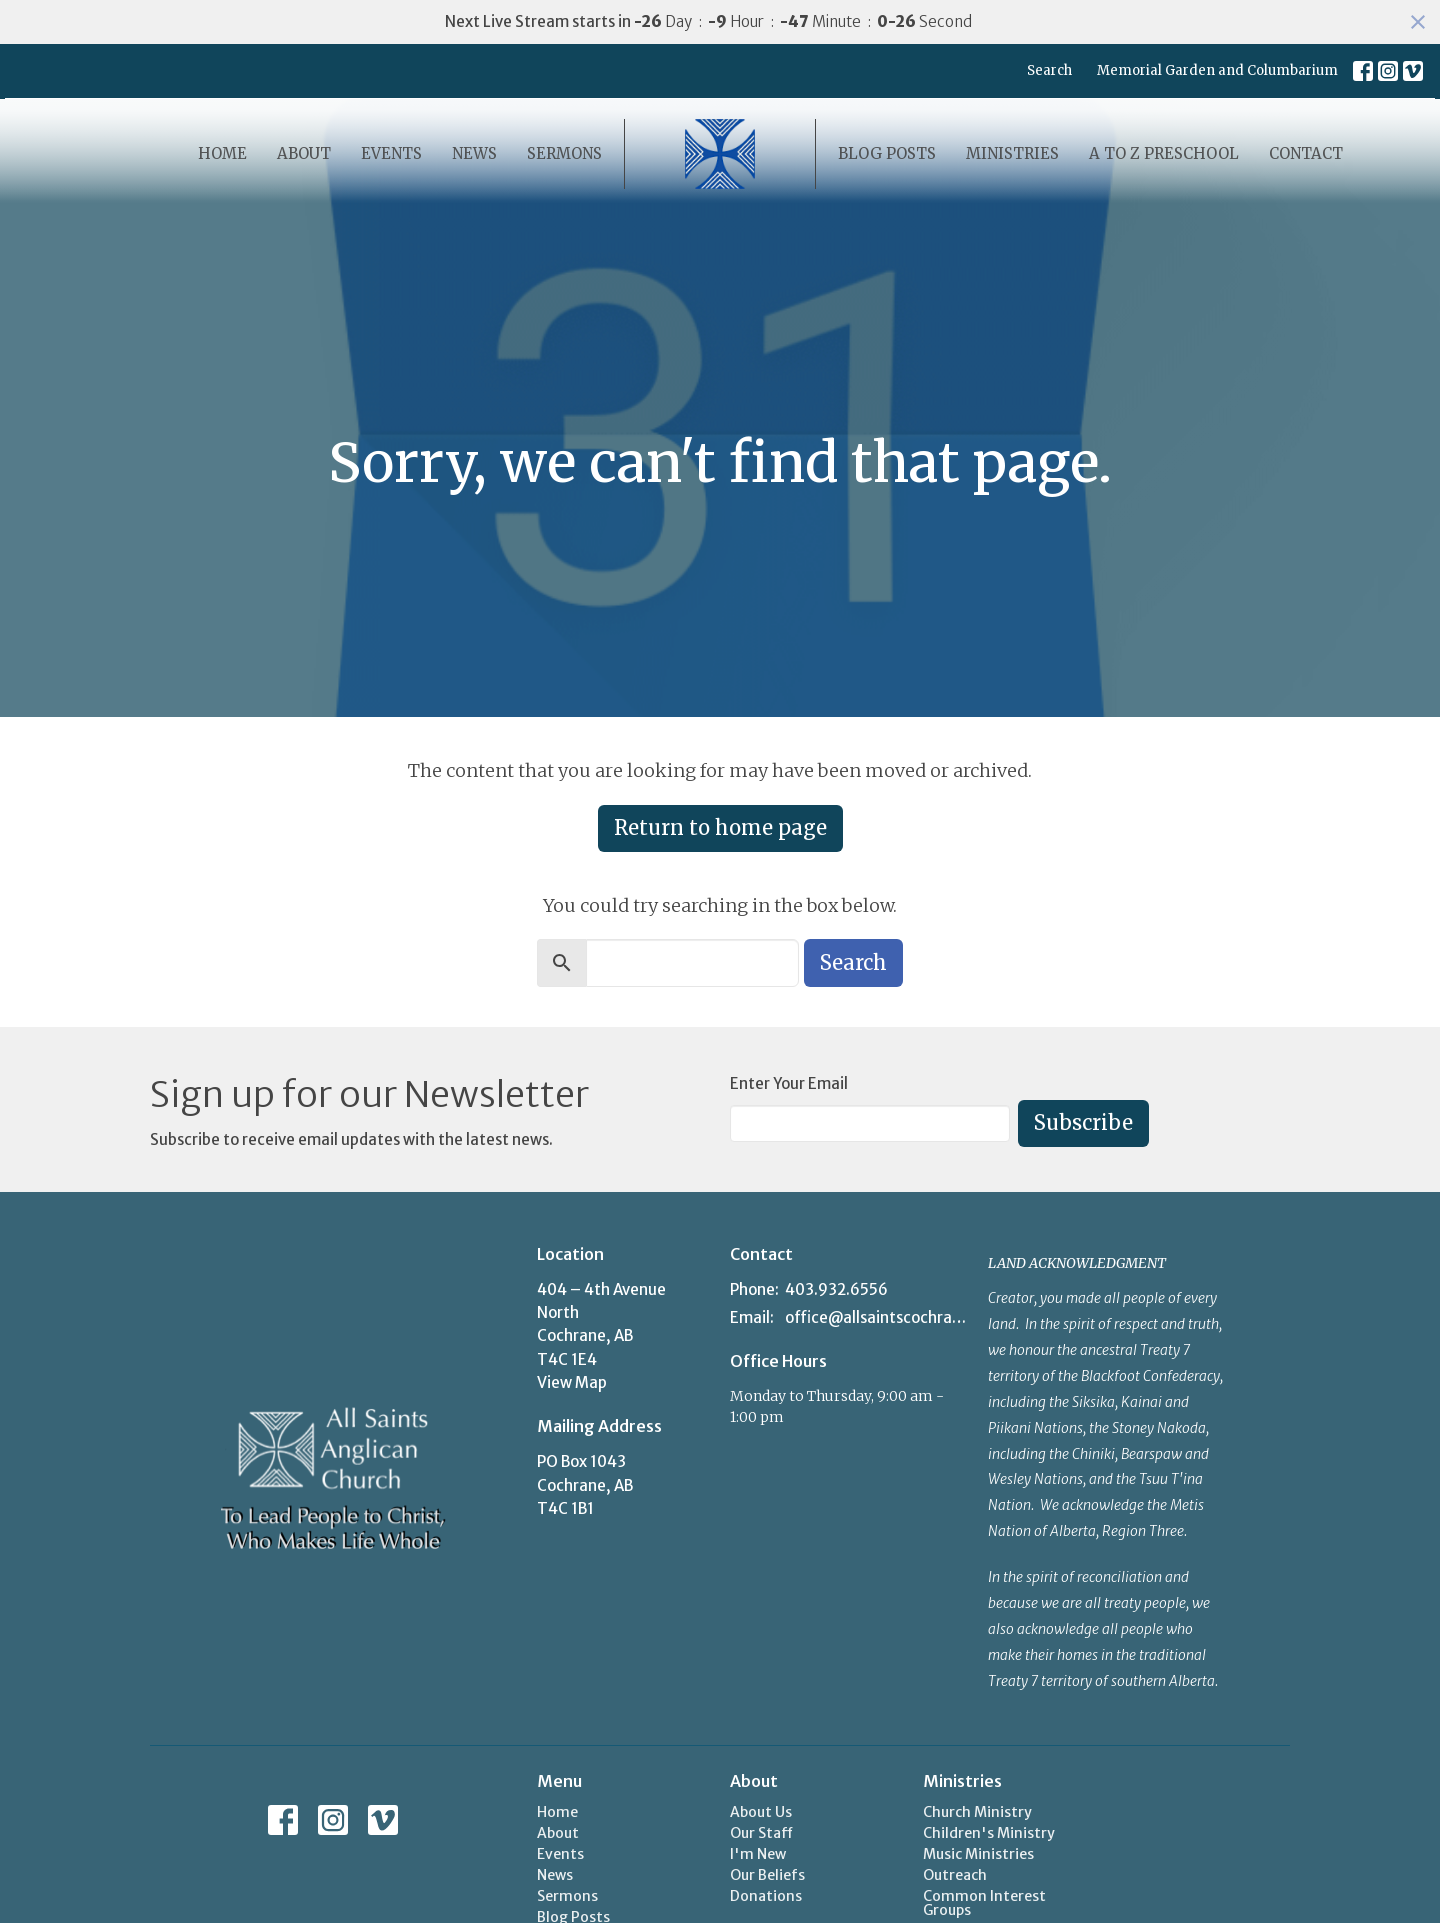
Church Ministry (977, 1812)
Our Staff (761, 1833)
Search (1049, 70)
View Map (572, 1382)
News (474, 153)
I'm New (758, 1854)
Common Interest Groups (984, 1903)
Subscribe (1083, 1122)
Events (391, 153)
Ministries (1012, 153)
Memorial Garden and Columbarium (1217, 70)
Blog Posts (887, 153)
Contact (1306, 153)
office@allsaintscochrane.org (876, 1317)
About (304, 153)
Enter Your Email (789, 1083)
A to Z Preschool (1164, 153)
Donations (766, 1896)
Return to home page (720, 827)
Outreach (955, 1875)
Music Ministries (978, 1854)
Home (222, 153)
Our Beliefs (767, 1875)
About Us (761, 1812)
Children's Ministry (989, 1833)
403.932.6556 (836, 1289)
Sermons (564, 153)
